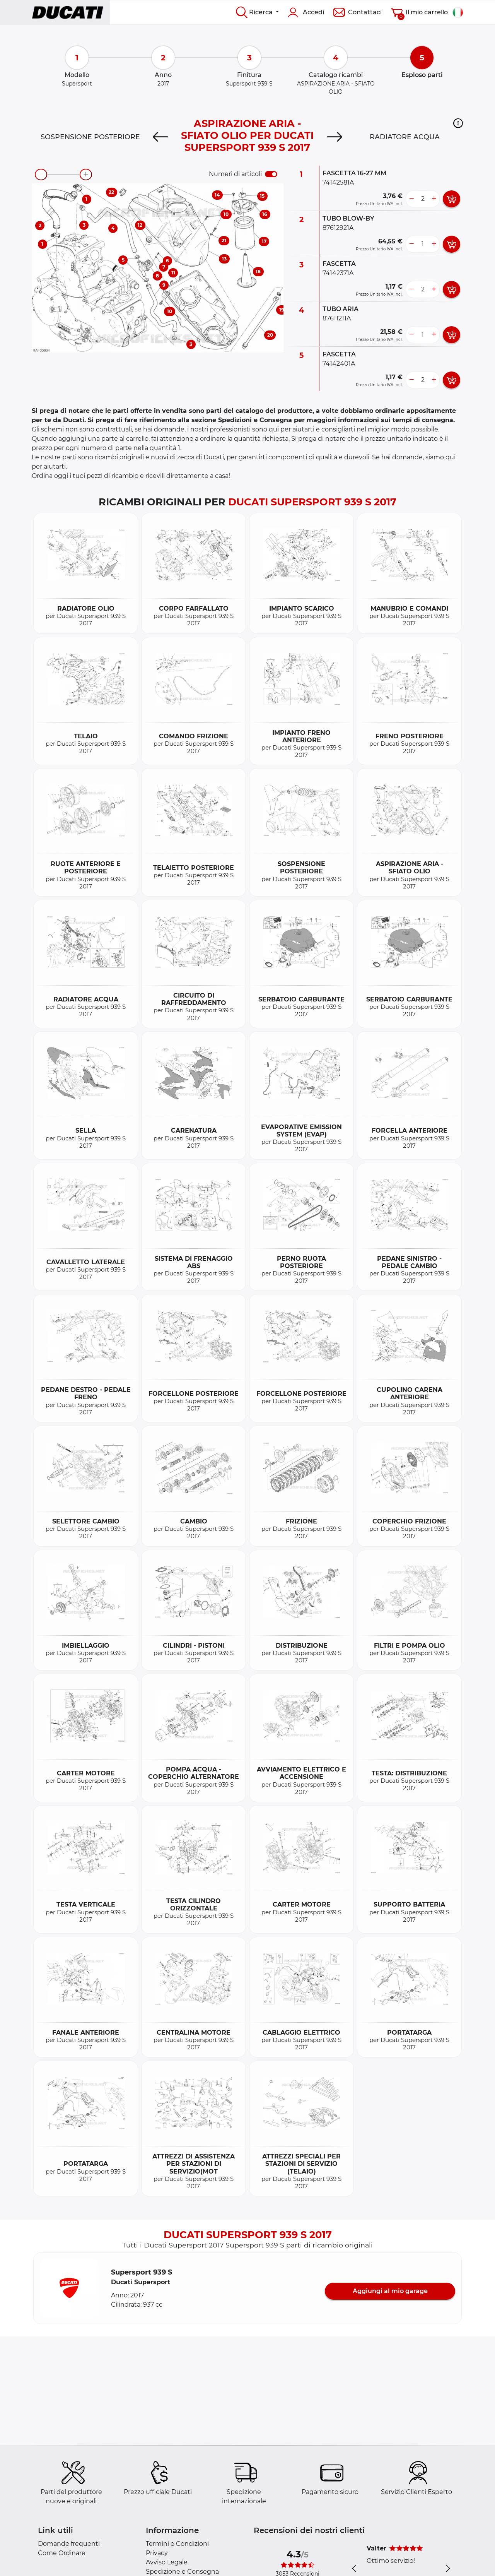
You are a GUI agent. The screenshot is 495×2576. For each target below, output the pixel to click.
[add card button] (451, 198)
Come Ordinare (61, 2553)
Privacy (157, 2553)
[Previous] (160, 137)
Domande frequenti (69, 2543)
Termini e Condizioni (177, 2543)
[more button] (434, 198)
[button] (458, 123)
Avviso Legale (167, 2562)
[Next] (334, 137)
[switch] (271, 174)
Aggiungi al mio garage (390, 2291)
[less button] (411, 198)
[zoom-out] (41, 174)
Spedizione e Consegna (182, 2571)
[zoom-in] (86, 174)
